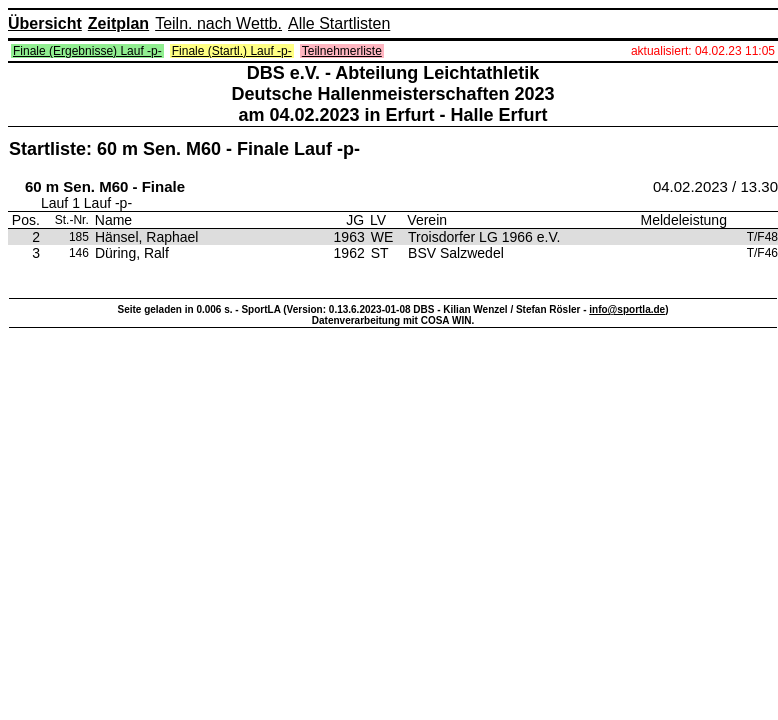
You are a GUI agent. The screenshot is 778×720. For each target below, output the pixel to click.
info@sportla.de (627, 309)
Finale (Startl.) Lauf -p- (232, 51)
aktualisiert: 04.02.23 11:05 (703, 51)
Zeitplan (118, 23)
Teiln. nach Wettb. (218, 23)
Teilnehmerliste (342, 51)
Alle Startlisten (339, 23)
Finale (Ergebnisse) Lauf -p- (87, 51)
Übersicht (45, 23)
